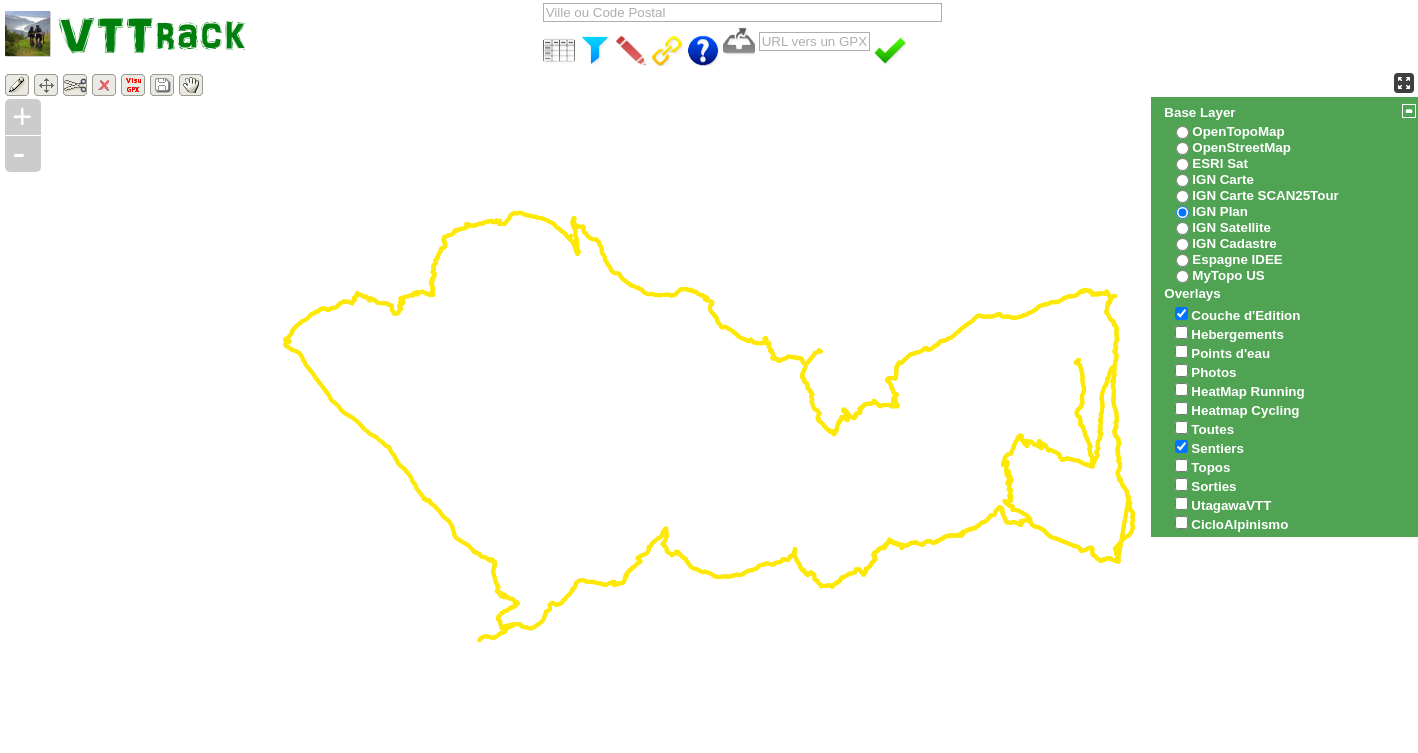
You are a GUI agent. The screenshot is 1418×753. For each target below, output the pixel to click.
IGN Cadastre (1234, 243)
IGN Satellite (1231, 227)
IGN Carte (1222, 179)
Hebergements (1237, 334)
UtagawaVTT (1231, 505)
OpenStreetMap (1241, 147)
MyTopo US (1228, 275)
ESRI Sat (1220, 163)
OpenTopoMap (1238, 131)
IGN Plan (1220, 211)
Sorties (1213, 486)
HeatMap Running (1247, 391)
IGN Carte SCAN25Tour (1265, 195)
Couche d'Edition (1245, 315)
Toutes (1212, 429)
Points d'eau (1230, 353)
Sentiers (1217, 448)
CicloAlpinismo (1239, 524)
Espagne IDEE (1237, 259)
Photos (1213, 372)
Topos (1210, 467)
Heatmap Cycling (1245, 410)
